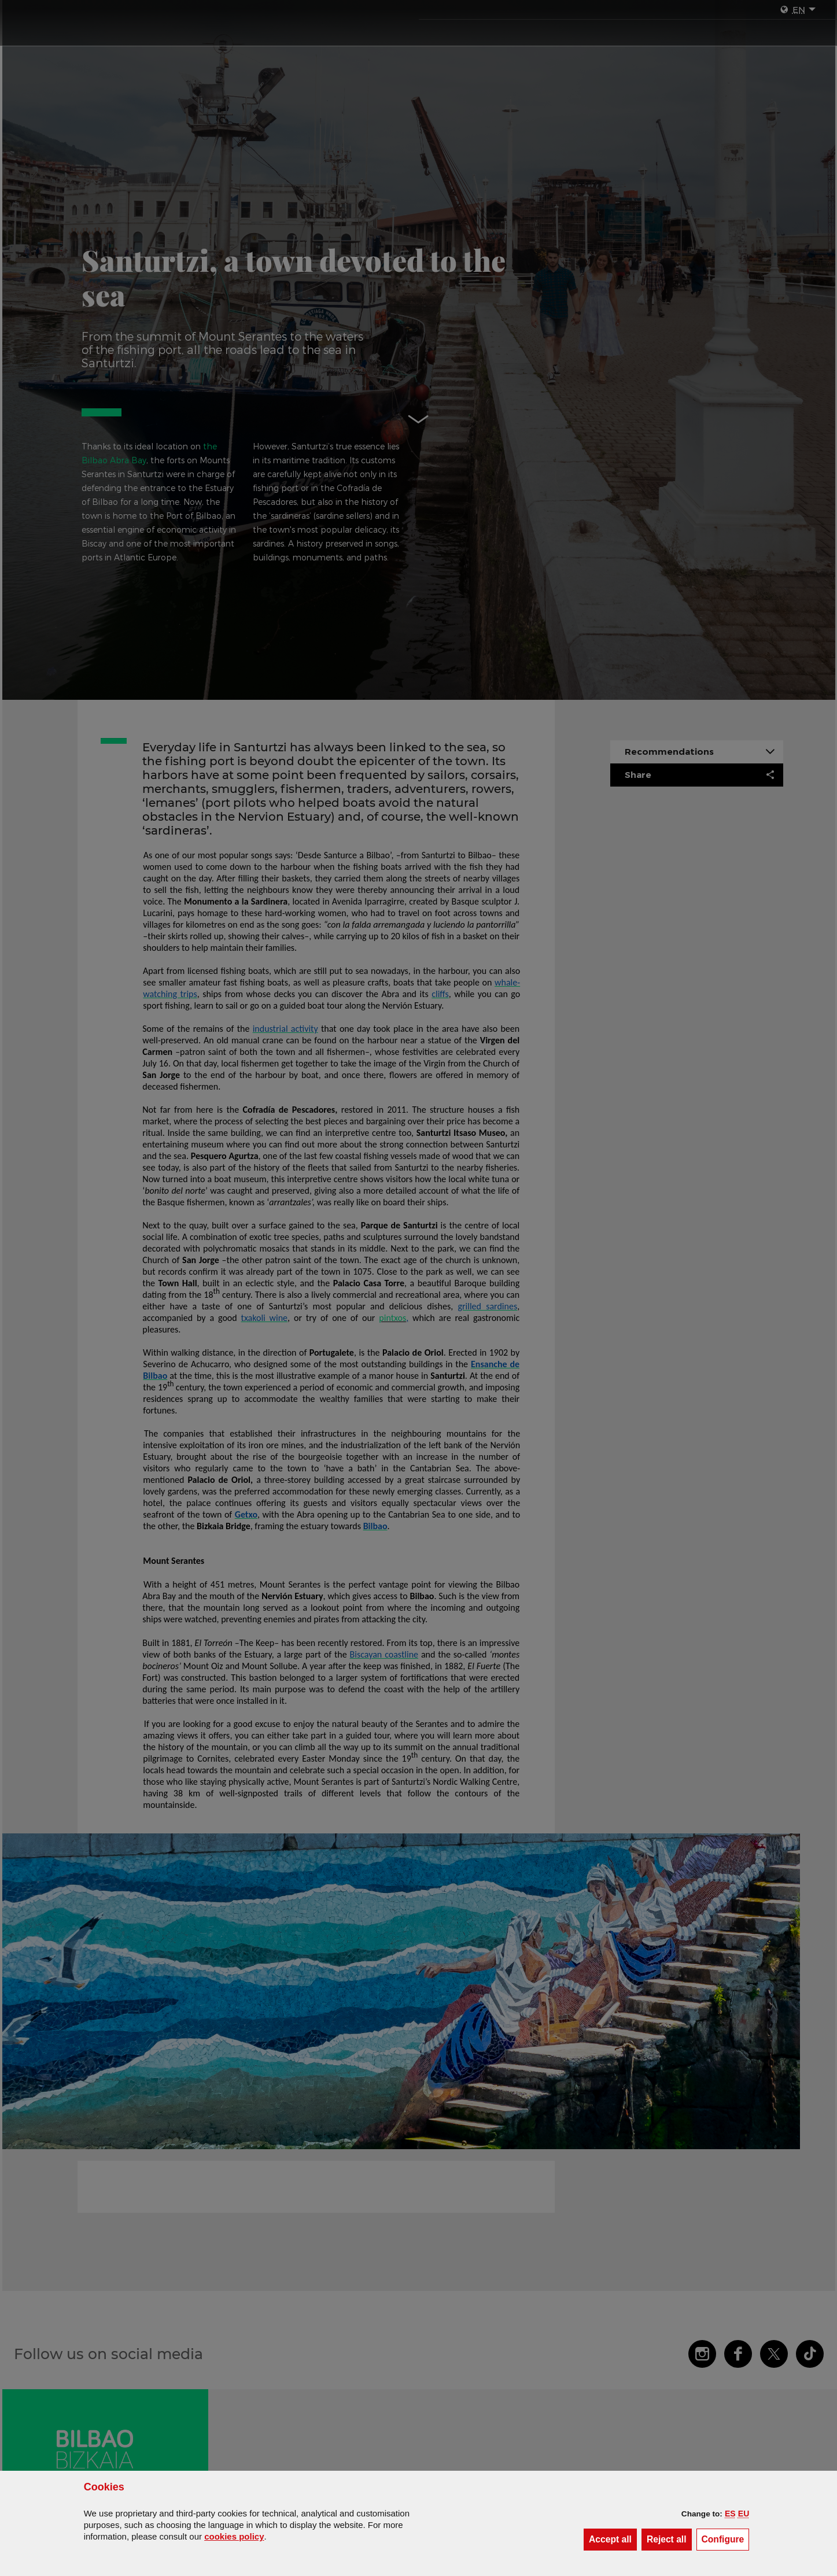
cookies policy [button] (234, 2536)
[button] (730, 2513)
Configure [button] (726, 2538)
